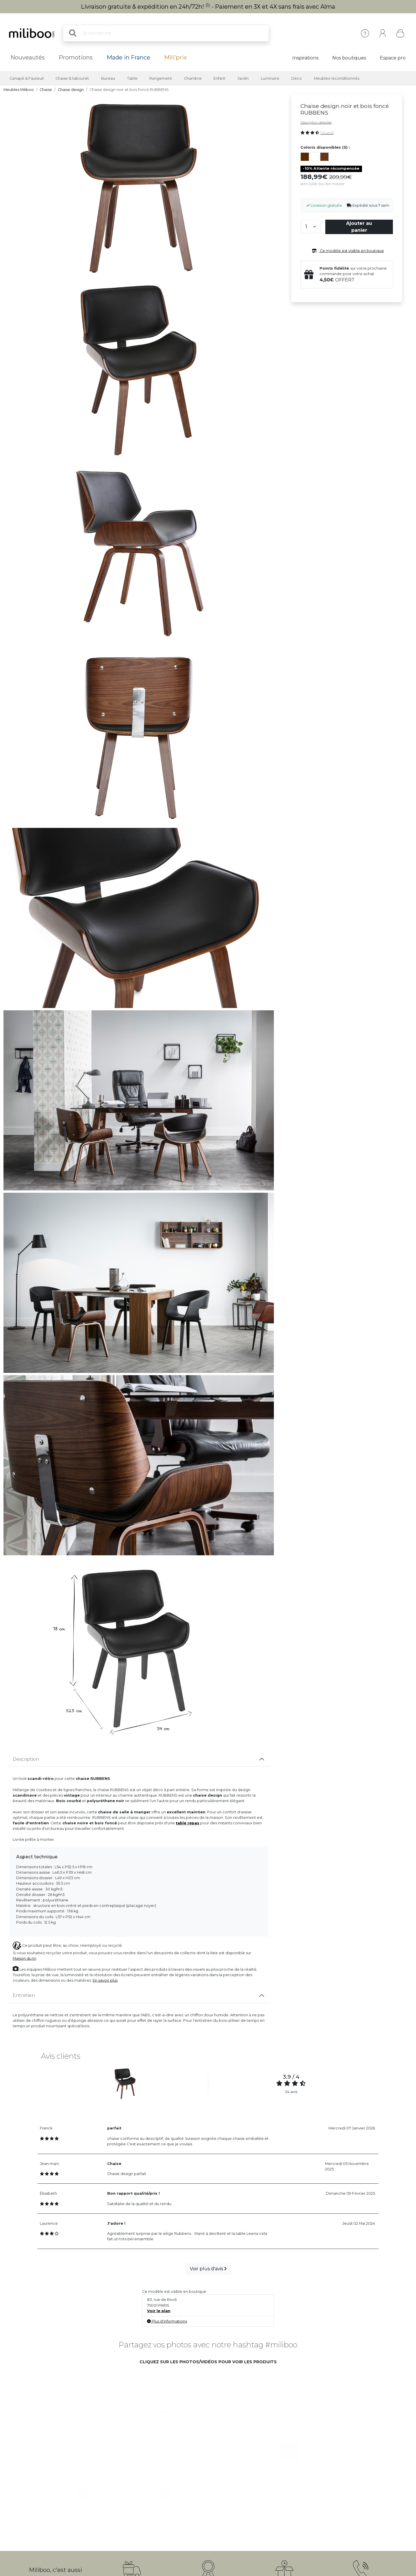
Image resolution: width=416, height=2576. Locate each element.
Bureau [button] (108, 78)
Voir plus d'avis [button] (208, 2268)
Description (26, 1759)
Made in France (128, 57)
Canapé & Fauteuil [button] (27, 78)
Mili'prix (175, 57)
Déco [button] (296, 78)
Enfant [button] (219, 78)
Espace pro (393, 58)
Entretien (24, 1995)
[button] (83, 2411)
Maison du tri (24, 1958)
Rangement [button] (160, 78)
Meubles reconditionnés (336, 78)
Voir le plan (158, 2311)
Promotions (76, 57)
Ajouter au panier (359, 227)
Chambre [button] (193, 78)
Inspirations (305, 58)
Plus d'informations (167, 2321)
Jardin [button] (243, 78)
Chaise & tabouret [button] (72, 78)
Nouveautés (27, 57)
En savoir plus (105, 1980)
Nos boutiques (349, 58)
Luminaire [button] (270, 78)
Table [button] (132, 78)
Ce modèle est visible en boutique (347, 251)
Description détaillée (316, 122)
